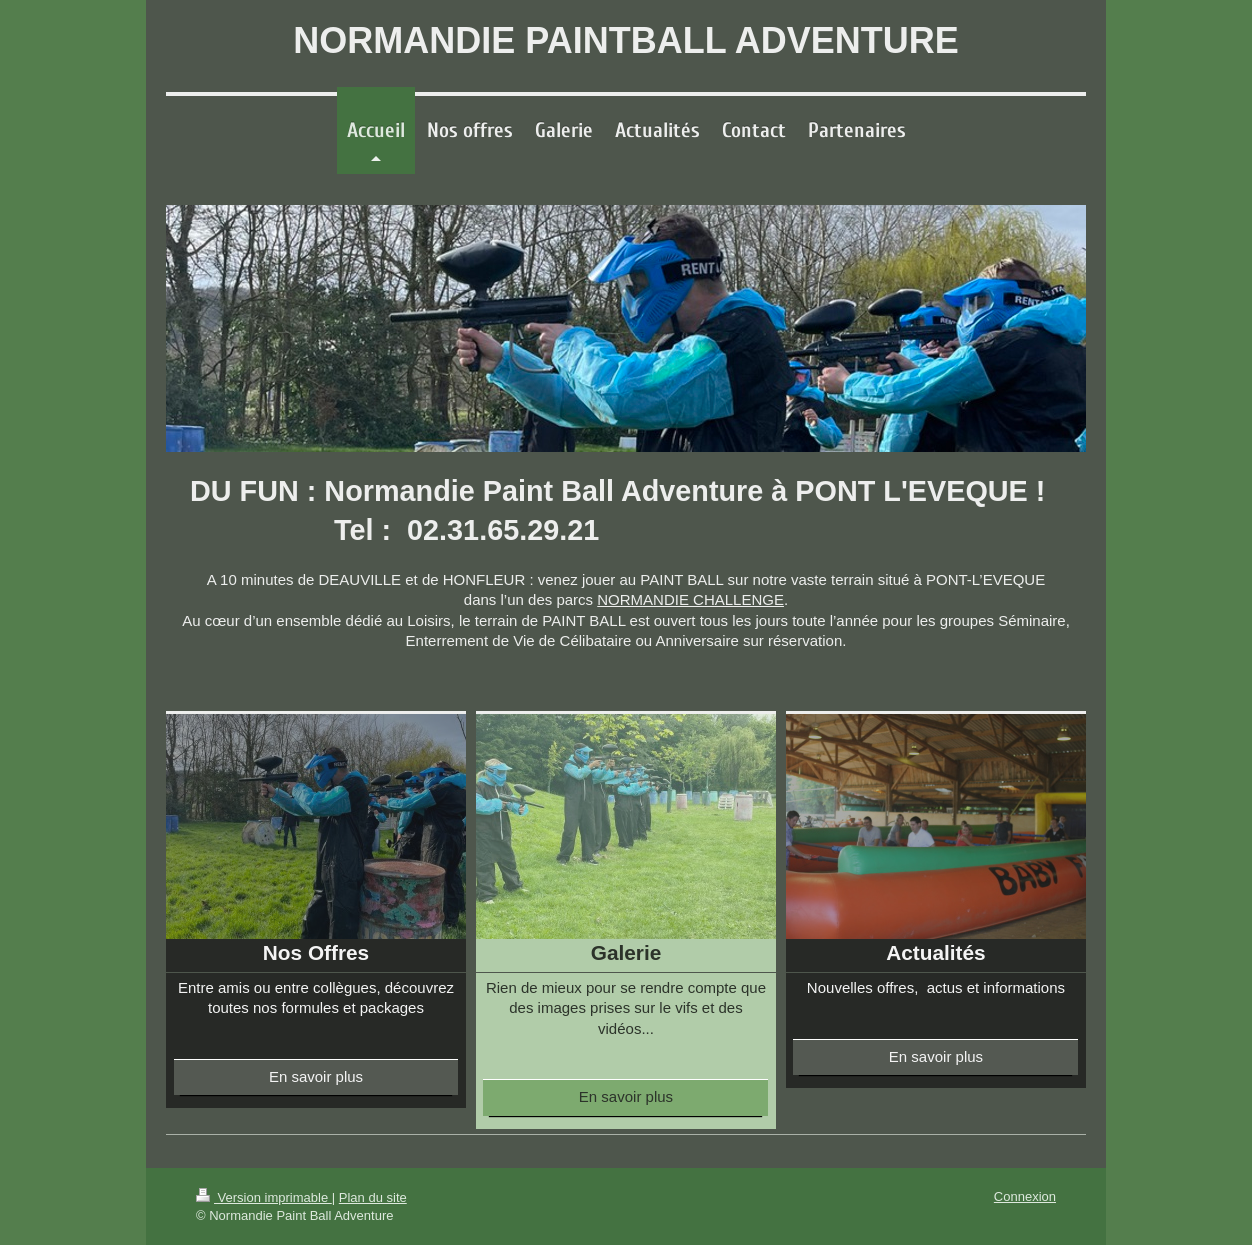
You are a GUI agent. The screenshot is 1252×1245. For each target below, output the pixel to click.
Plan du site (373, 1197)
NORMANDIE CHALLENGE (690, 599)
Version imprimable (264, 1197)
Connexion (1025, 1196)
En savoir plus (316, 1076)
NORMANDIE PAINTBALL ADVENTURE (625, 40)
